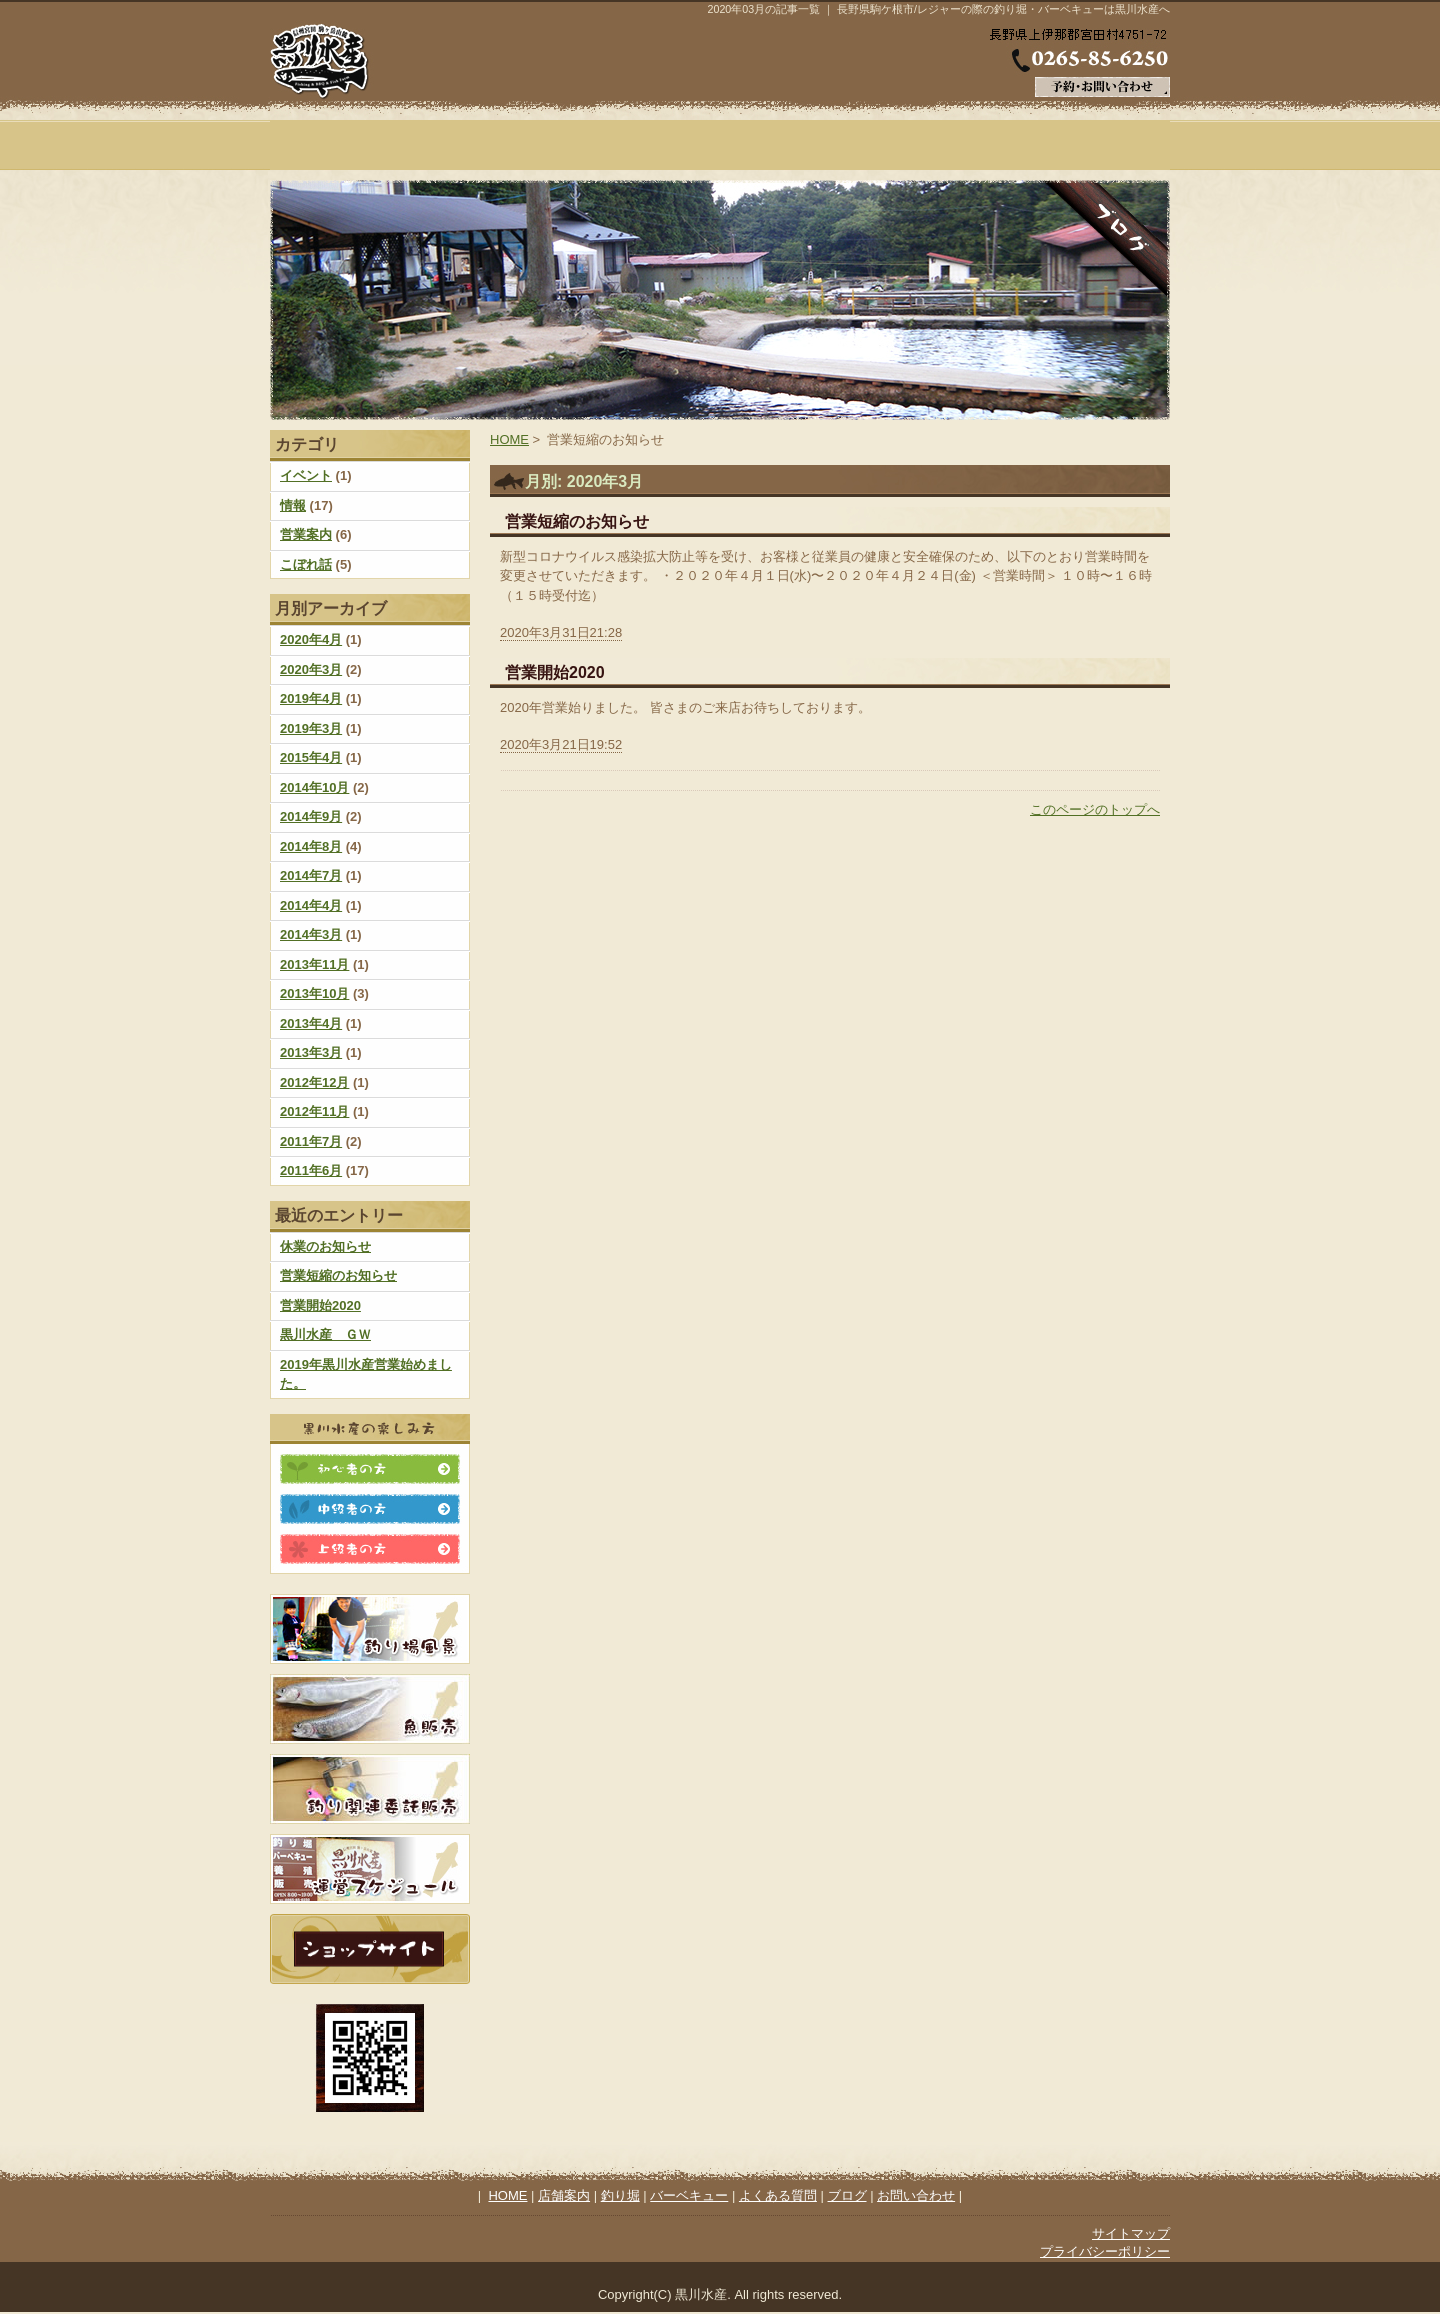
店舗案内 (495, 145)
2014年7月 (311, 875)
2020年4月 (311, 639)
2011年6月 (311, 1170)
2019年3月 (311, 728)
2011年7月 (311, 1141)
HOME (345, 145)
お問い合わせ (916, 2195)
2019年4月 (311, 698)
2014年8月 (311, 846)
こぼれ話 (306, 564)
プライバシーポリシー (1105, 2251)
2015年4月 (311, 757)
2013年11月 (314, 964)
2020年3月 (311, 669)
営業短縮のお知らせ (338, 1275)
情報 (293, 505)
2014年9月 (311, 816)
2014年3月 (311, 934)
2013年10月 (314, 993)
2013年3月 (311, 1052)
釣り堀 (645, 145)
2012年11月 (314, 1111)
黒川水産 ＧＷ (325, 1334)
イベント (306, 475)
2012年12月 (314, 1082)
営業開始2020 (320, 1305)
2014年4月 (311, 905)
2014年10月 (314, 787)
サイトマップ (1131, 2233)
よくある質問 (945, 145)
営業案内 (306, 534)
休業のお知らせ (325, 1246)
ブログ (1095, 145)
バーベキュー (795, 145)
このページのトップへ (1095, 809)
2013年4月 (311, 1023)
